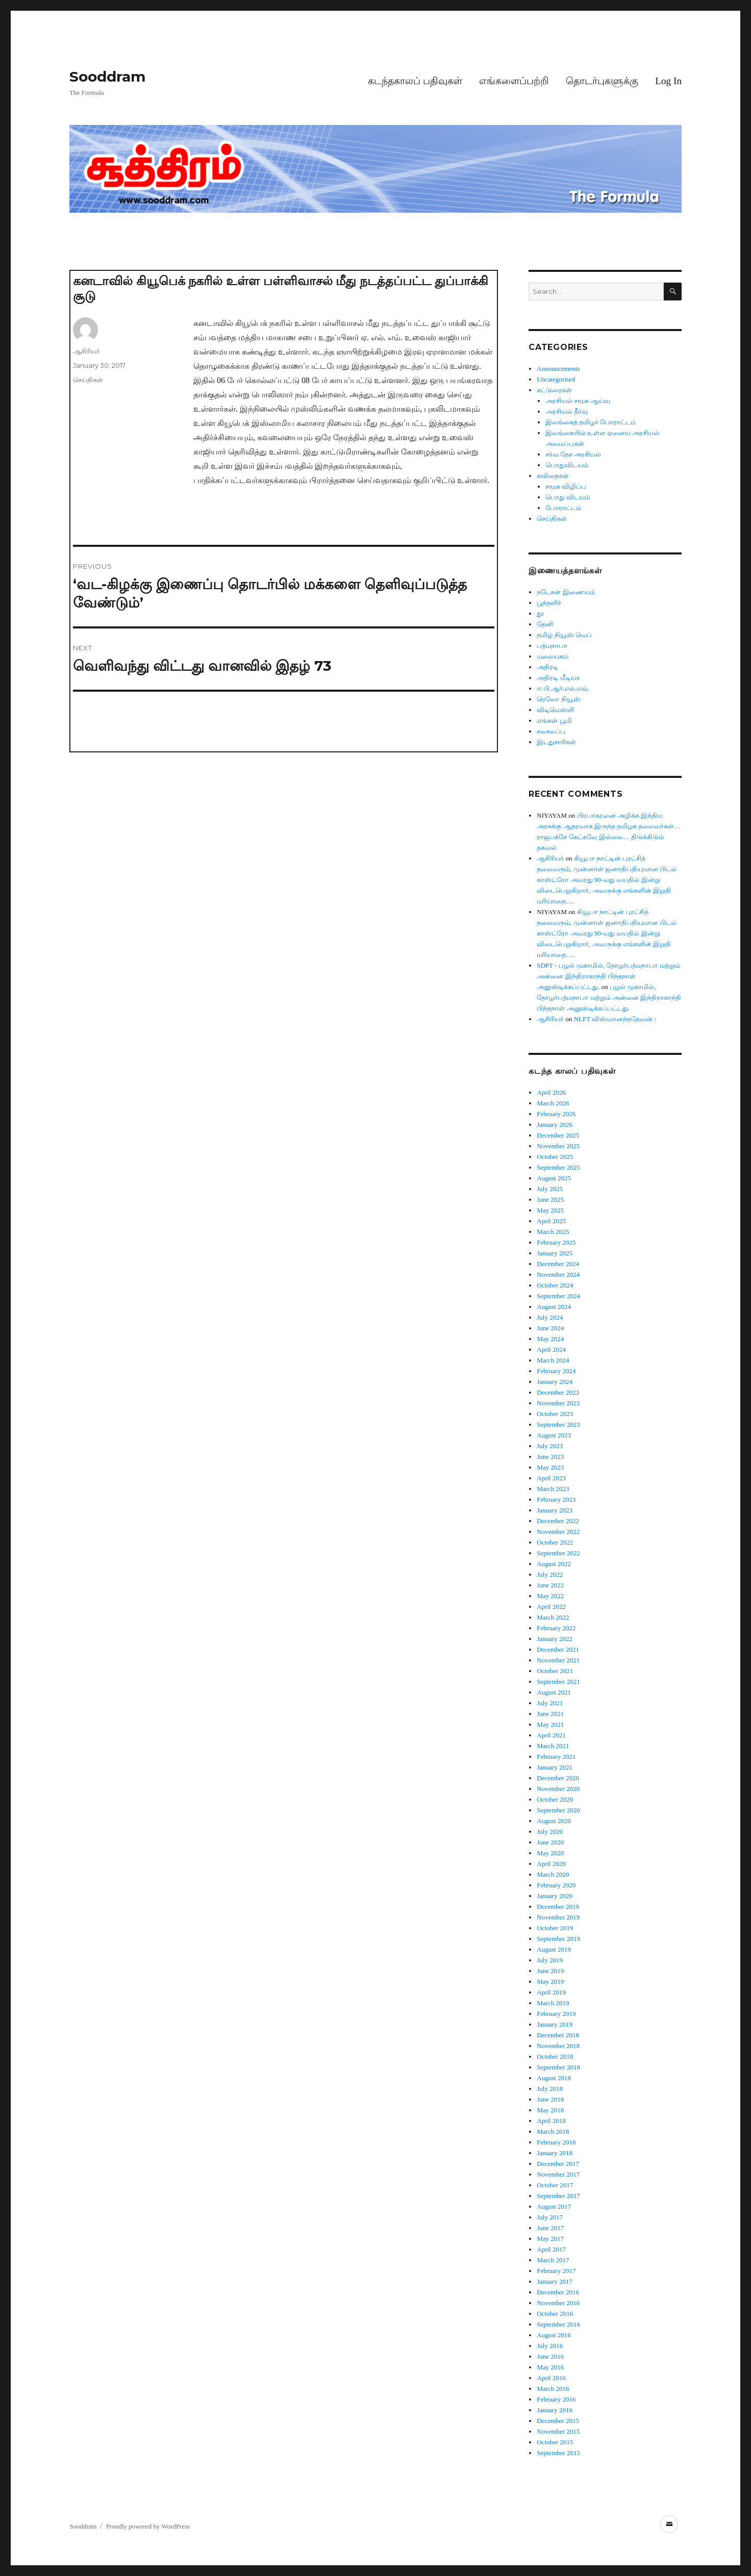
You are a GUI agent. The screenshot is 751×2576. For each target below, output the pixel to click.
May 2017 (550, 2238)
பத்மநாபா (552, 645)
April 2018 (551, 2121)
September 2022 (558, 1553)
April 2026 (551, 1092)
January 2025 (554, 1253)
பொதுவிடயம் (566, 465)
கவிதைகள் (553, 475)
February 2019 (556, 2013)
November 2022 (558, 1531)
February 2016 (556, 2399)
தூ (540, 613)
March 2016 (553, 2388)
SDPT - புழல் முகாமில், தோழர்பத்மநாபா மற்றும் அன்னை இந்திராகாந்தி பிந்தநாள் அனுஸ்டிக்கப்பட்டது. (608, 976)
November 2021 (558, 1660)
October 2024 (555, 1285)
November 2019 (558, 1917)
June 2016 (550, 2356)
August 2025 (554, 1178)
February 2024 (556, 1371)
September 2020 (558, 1810)
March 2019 (553, 2003)
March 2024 (553, 1360)
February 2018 (556, 2142)
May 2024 (550, 1339)
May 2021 (550, 1724)
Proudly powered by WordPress (148, 2526)
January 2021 (554, 1767)
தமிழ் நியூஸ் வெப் (564, 635)
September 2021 (558, 1681)
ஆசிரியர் (86, 351)
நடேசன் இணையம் (565, 592)
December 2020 (558, 1778)
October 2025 (555, 1156)
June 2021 (550, 1714)
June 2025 (550, 1199)
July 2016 (550, 2346)
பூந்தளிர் (549, 603)
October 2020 (555, 1799)
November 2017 (558, 2174)
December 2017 (558, 2163)
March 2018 (553, 2131)
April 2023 (551, 1478)
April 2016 (551, 2378)
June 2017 (550, 2228)
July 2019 (550, 1960)
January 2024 (554, 1381)
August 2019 (554, 1949)
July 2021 (550, 1703)
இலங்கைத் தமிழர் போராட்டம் (590, 422)
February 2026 (556, 1114)
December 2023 (558, 1392)
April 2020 (551, 1863)
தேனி (545, 624)
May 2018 (550, 2110)
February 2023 (556, 1499)
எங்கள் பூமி (554, 720)
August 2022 (554, 1564)
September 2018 (558, 2067)
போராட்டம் (563, 508)
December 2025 (558, 1135)
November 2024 (558, 1274)
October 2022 (555, 1542)
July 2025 (550, 1189)
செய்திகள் (88, 379)
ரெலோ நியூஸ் (558, 699)
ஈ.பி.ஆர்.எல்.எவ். (563, 688)
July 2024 (550, 1317)
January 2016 (554, 2410)
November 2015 (558, 2431)
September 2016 (558, 2324)
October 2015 (555, 2442)
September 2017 (558, 2196)
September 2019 (558, 1938)
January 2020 (554, 1896)
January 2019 (554, 2024)
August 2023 (554, 1435)
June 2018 (550, 2099)
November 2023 (558, 1403)
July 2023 (550, 1446)
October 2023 (555, 1414)
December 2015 (558, 2421)
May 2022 (550, 1596)
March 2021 (553, 1746)
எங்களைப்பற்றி (513, 80)
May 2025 (550, 1210)
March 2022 (553, 1617)
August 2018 (554, 2078)
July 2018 (550, 2088)
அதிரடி (547, 667)
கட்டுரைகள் (554, 390)
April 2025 (551, 1221)
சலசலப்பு (551, 731)
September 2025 (558, 1167)
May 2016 (550, 2367)
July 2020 (550, 1831)
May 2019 (550, 1981)
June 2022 (550, 1585)
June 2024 (550, 1328)
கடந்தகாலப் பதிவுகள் (415, 80)
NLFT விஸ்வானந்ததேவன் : (615, 1019)
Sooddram (107, 76)
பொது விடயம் (567, 497)
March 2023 (553, 1489)
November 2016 (558, 2303)
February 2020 (556, 1885)
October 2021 (555, 1671)
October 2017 (555, 2185)
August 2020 (554, 1821)
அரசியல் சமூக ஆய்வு (578, 401)
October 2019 (555, 1928)
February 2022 (556, 1628)
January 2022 (554, 1639)
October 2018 (555, 2056)
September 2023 (558, 1424)
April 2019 (551, 1992)
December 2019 (558, 1906)
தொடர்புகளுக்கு (602, 80)
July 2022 (550, 1574)
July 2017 (550, 2217)
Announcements (558, 368)
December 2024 (558, 1264)
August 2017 (554, 2206)
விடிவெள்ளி (555, 710)
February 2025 (556, 1242)
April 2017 (551, 2249)
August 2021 (554, 1692)
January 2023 (554, 1510)
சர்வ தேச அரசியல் (573, 454)
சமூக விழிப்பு (565, 486)
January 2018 (554, 2153)
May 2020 (550, 1853)
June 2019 (550, 1971)
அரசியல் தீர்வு (566, 411)
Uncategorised (556, 379)
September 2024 (558, 1296)
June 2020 (550, 1842)
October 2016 (555, 2313)
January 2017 (554, 2281)
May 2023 (550, 1467)
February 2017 (556, 2271)
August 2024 (554, 1306)
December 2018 (558, 2035)
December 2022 (558, 1521)
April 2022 (551, 1606)
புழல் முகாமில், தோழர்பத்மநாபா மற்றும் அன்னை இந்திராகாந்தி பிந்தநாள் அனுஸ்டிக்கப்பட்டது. (609, 997)
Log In (668, 80)
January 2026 (554, 1124)
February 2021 (556, 1756)
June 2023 (550, 1456)
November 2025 (558, 1146)
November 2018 (558, 2046)
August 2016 (554, 2335)
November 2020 (558, 1788)
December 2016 (558, 2292)
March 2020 (553, 1874)
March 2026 (553, 1103)
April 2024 (551, 1349)
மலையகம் (552, 656)
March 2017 (553, 2260)
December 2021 (558, 1649)
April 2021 (551, 1735)
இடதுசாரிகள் (556, 742)
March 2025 (553, 1231)
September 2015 (558, 2453)
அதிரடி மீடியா (558, 677)
